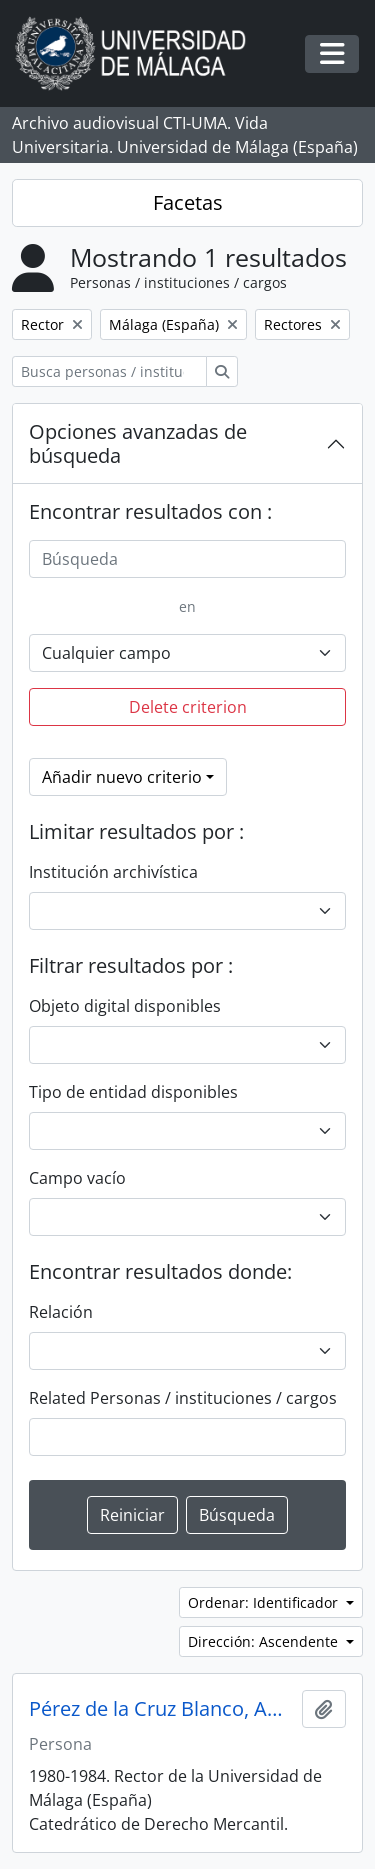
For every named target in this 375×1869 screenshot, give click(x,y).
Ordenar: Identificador (265, 1602)
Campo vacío (77, 1178)
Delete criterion (188, 707)
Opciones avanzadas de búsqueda (138, 443)
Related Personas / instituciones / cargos (183, 1398)
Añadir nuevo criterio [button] (122, 777)
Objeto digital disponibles (125, 1006)
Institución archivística (113, 872)
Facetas (188, 202)
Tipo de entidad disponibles (133, 1092)
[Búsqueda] (187, 559)
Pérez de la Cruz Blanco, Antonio (161, 1709)
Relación (61, 1312)
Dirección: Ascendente (265, 1641)
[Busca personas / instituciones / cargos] (109, 371)
